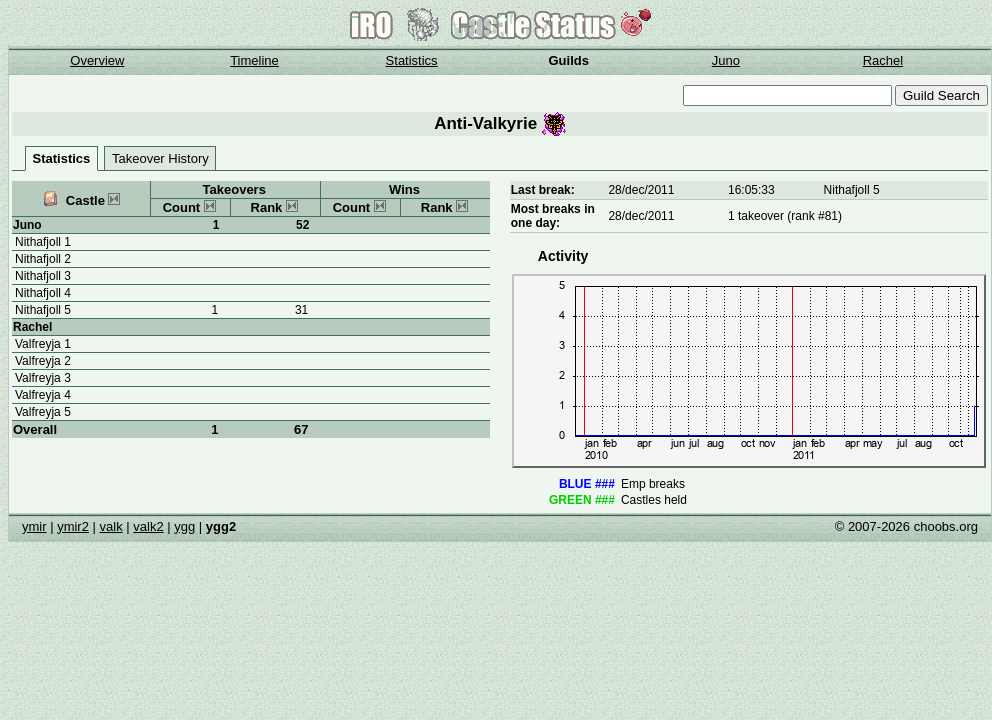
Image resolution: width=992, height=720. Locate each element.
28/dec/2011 (641, 190)
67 (301, 429)
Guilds (569, 60)
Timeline (254, 60)
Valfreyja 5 (43, 412)
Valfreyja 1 (43, 344)
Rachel (883, 60)
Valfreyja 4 (43, 395)
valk (111, 526)
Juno (726, 60)
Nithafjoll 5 (43, 310)
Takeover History (160, 158)
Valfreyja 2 (43, 361)
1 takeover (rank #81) (785, 216)
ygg (184, 526)
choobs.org (946, 526)
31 (301, 310)
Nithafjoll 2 (43, 259)
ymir (34, 526)
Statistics (412, 60)
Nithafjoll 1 (43, 242)
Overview (97, 60)
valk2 (148, 526)
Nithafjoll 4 (43, 293)
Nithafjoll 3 (43, 276)
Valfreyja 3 (43, 378)
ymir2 (73, 526)
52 (302, 225)
